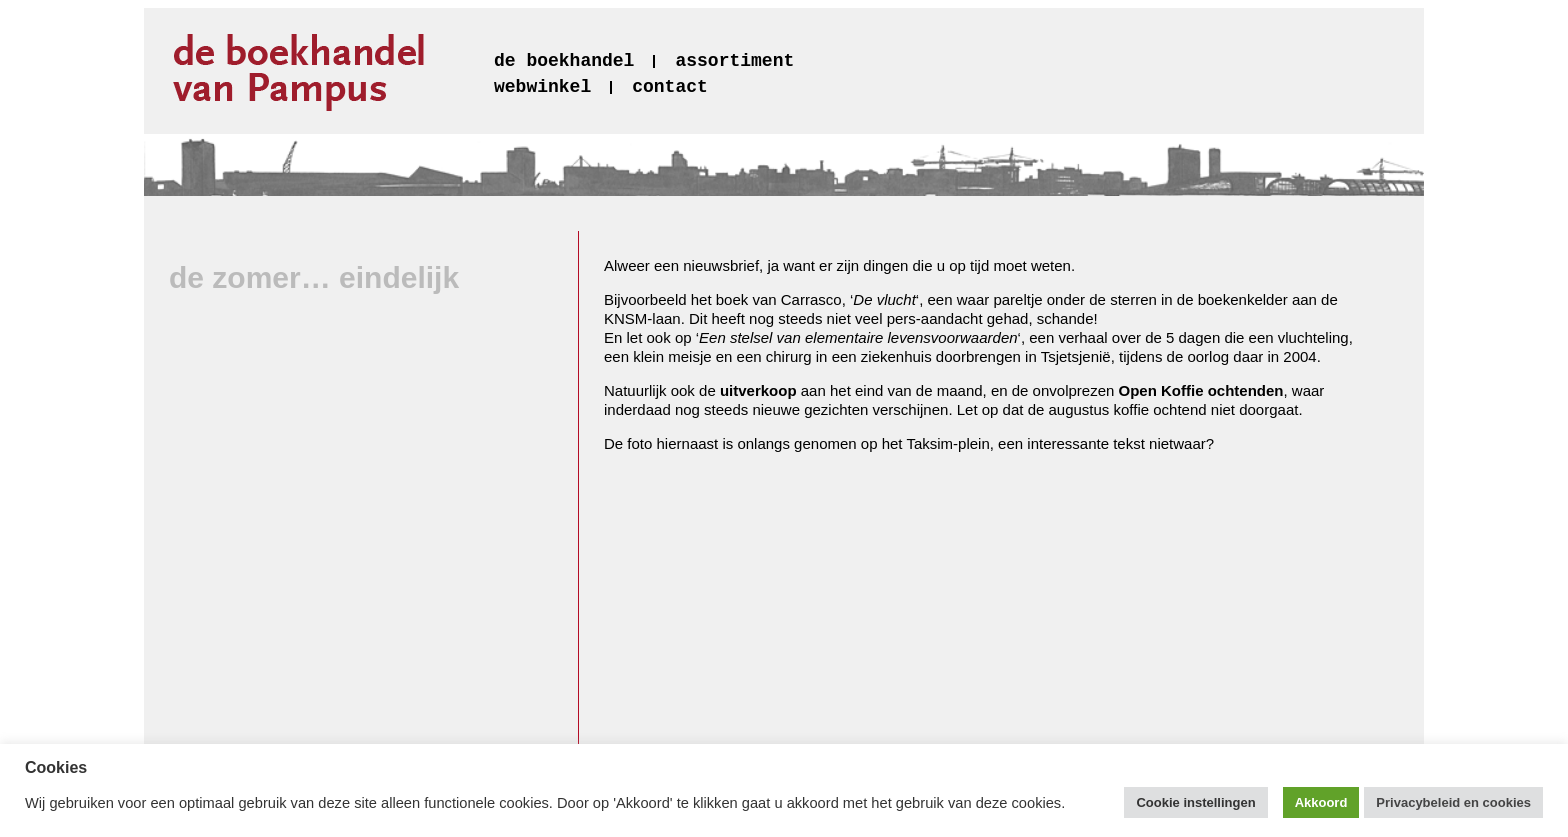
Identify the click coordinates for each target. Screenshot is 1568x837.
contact (670, 87)
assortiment (734, 61)
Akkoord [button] (1321, 802)
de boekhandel (564, 61)
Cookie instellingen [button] (1195, 802)
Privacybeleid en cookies (1453, 802)
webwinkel (542, 87)
